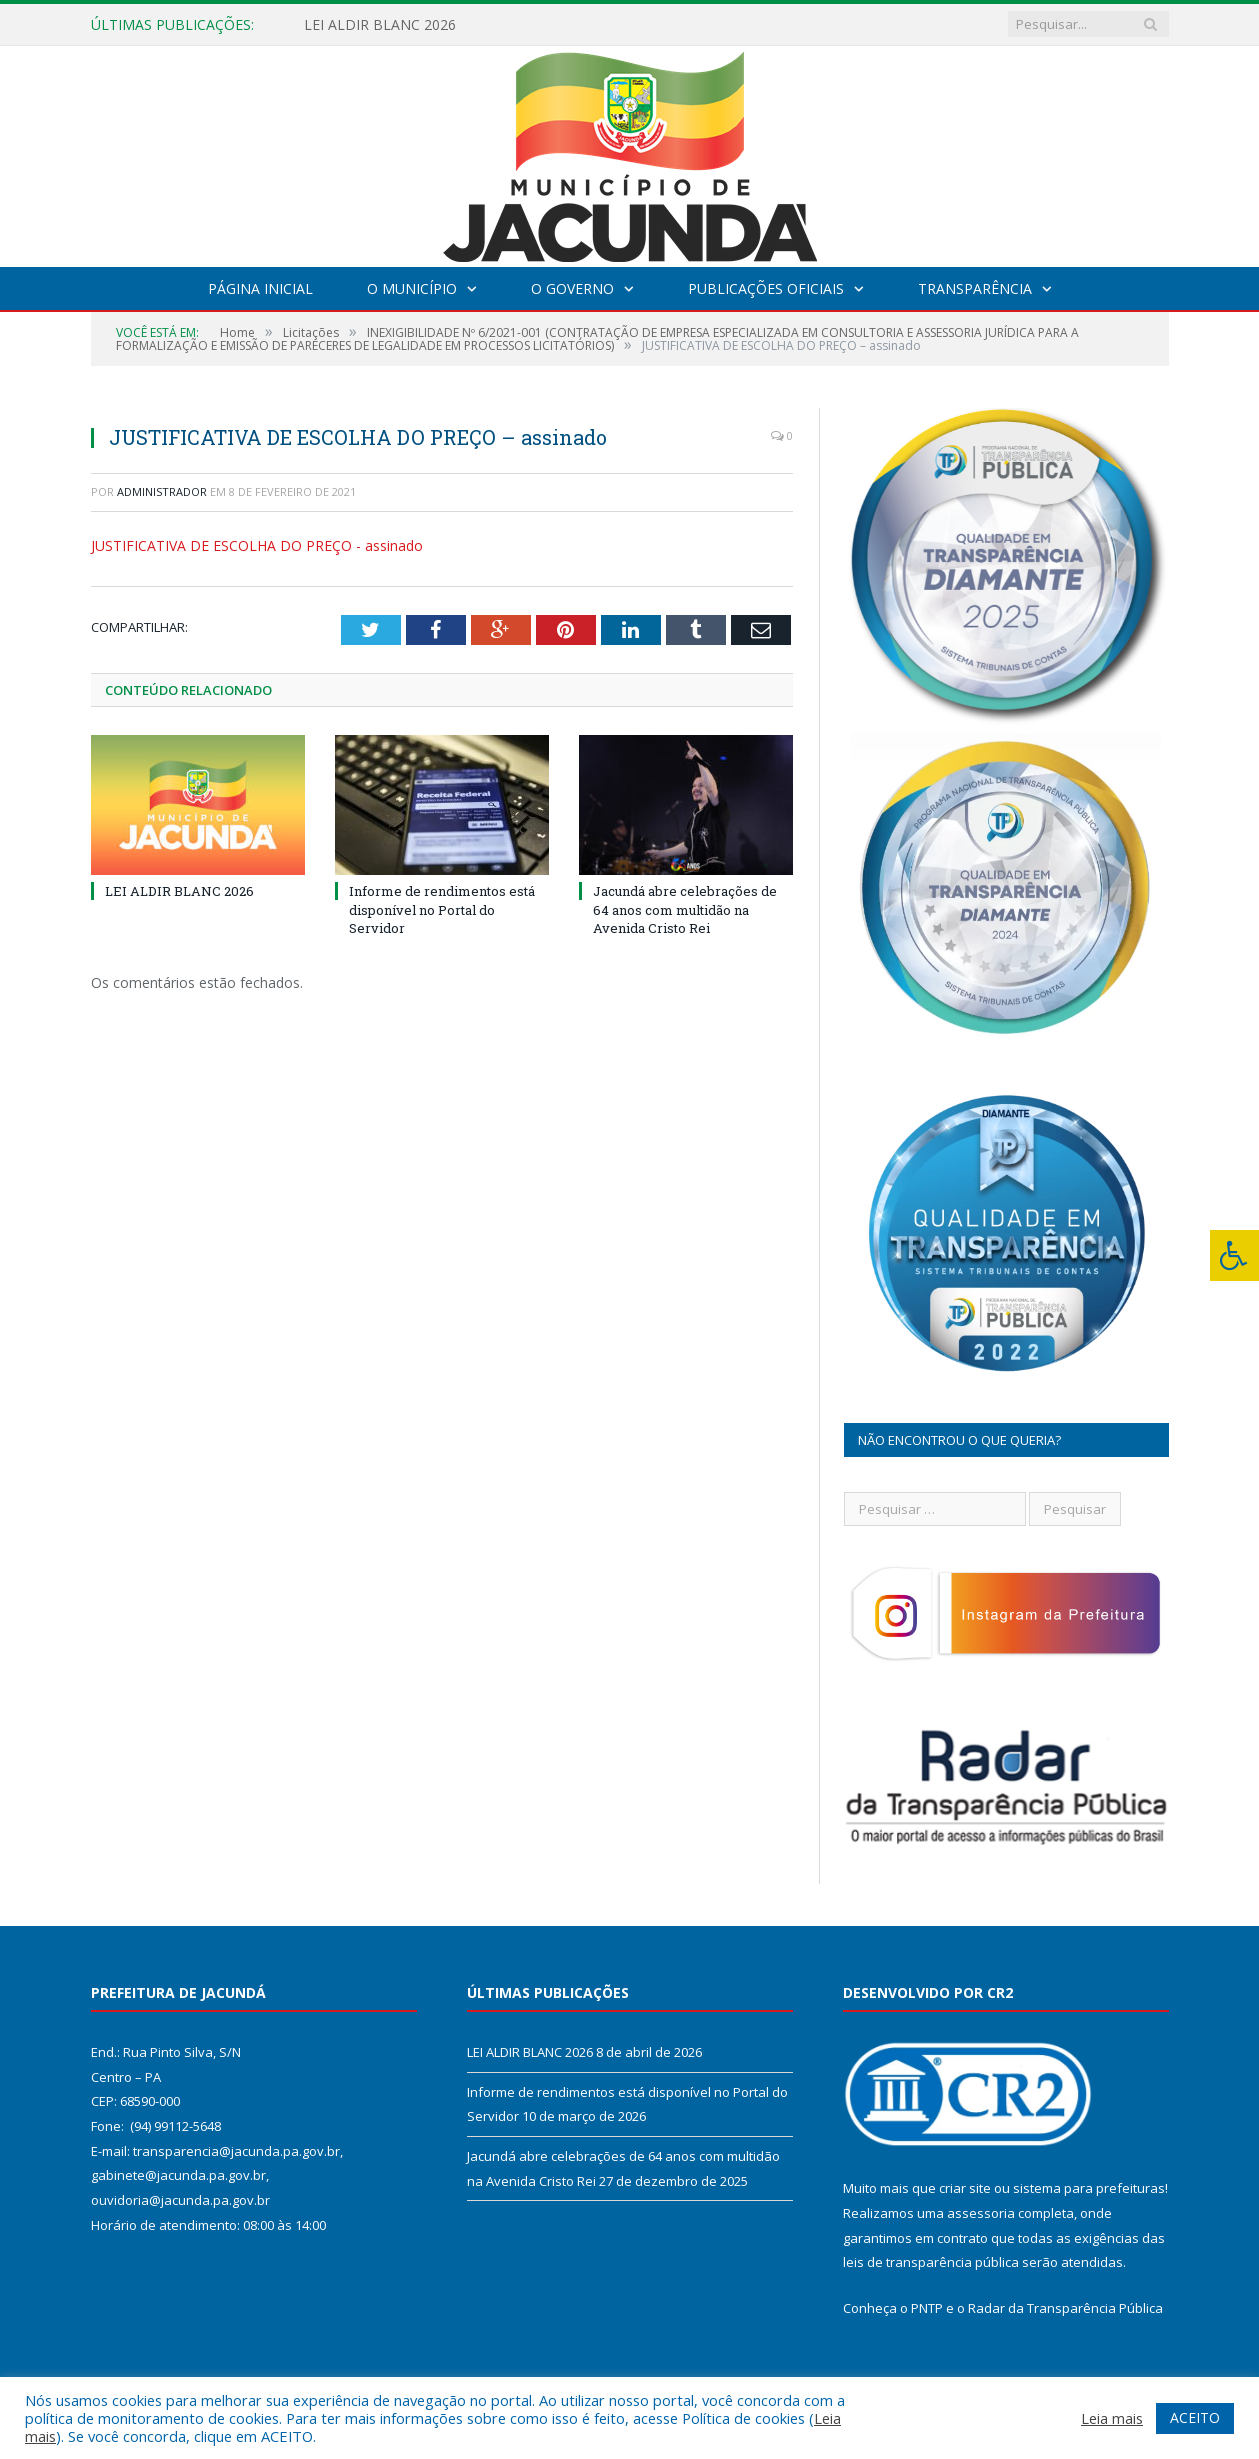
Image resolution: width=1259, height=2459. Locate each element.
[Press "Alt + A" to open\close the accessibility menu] (1234, 1255)
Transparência (975, 288)
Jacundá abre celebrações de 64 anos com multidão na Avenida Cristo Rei (685, 909)
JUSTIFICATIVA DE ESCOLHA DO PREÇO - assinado (257, 545)
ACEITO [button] (1195, 2417)
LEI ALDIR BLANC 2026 (380, 25)
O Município (412, 288)
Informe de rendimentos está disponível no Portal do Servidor (442, 909)
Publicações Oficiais (766, 288)
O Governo (572, 288)
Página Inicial (260, 288)
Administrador (162, 491)
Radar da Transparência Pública (1065, 2308)
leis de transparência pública (931, 2262)
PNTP (927, 2308)
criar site (965, 2188)
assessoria (981, 2213)
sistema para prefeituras (1089, 2188)
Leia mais (1112, 2418)
